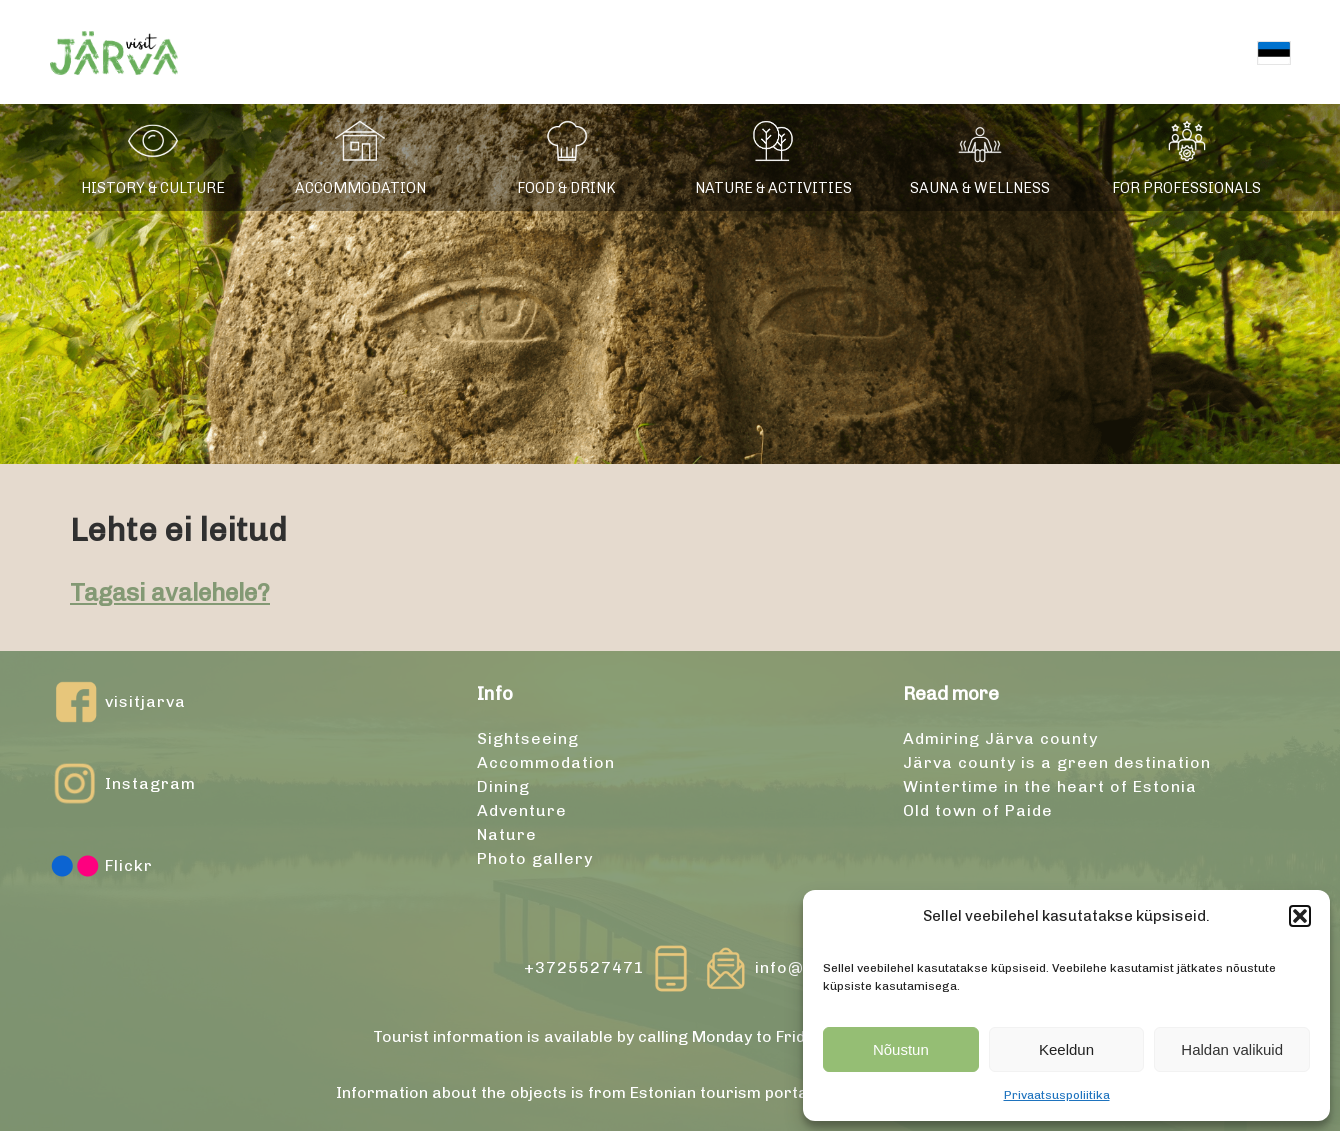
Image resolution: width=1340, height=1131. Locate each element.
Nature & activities (773, 188)
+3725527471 (609, 968)
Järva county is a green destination (1057, 762)
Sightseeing (528, 738)
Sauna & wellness (980, 188)
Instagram (123, 784)
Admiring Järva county (1000, 738)
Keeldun (1066, 1049)
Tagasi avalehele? (170, 592)
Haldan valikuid (1232, 1049)
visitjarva (118, 702)
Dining (503, 786)
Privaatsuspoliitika (1057, 1095)
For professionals (1186, 188)
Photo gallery (535, 858)
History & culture (153, 188)
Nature (507, 834)
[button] (1300, 916)
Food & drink (566, 188)
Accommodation (360, 188)
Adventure (522, 810)
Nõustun (901, 1049)
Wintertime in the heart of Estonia (1050, 786)
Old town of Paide (978, 810)
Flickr (101, 866)
